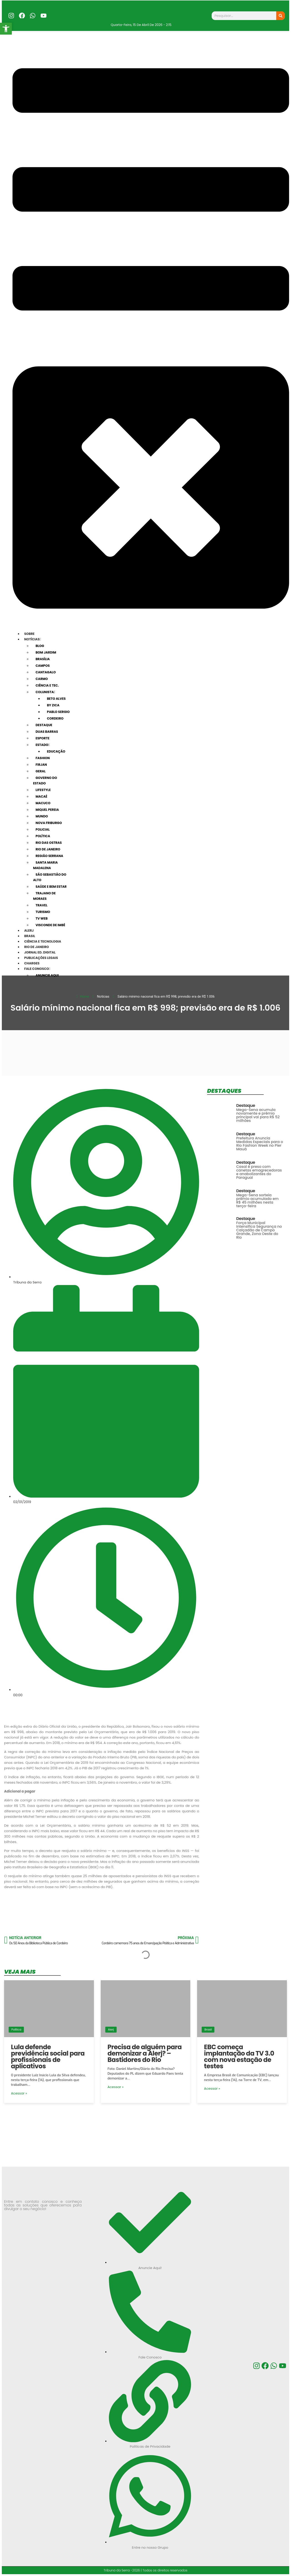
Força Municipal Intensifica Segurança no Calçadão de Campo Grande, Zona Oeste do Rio (259, 1230)
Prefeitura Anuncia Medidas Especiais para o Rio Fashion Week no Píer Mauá (259, 1144)
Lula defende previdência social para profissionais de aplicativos (48, 2057)
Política (16, 2029)
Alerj (111, 2029)
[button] (6, 29)
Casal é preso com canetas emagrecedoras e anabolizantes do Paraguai (259, 1172)
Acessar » (19, 2093)
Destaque (245, 1105)
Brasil (208, 2029)
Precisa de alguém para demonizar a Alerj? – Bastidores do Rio (145, 2053)
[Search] (280, 15)
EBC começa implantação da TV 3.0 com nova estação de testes (239, 2057)
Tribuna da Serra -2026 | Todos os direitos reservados (146, 2570)
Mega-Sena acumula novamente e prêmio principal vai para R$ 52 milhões (258, 1115)
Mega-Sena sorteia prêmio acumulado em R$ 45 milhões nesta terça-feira (257, 1200)
